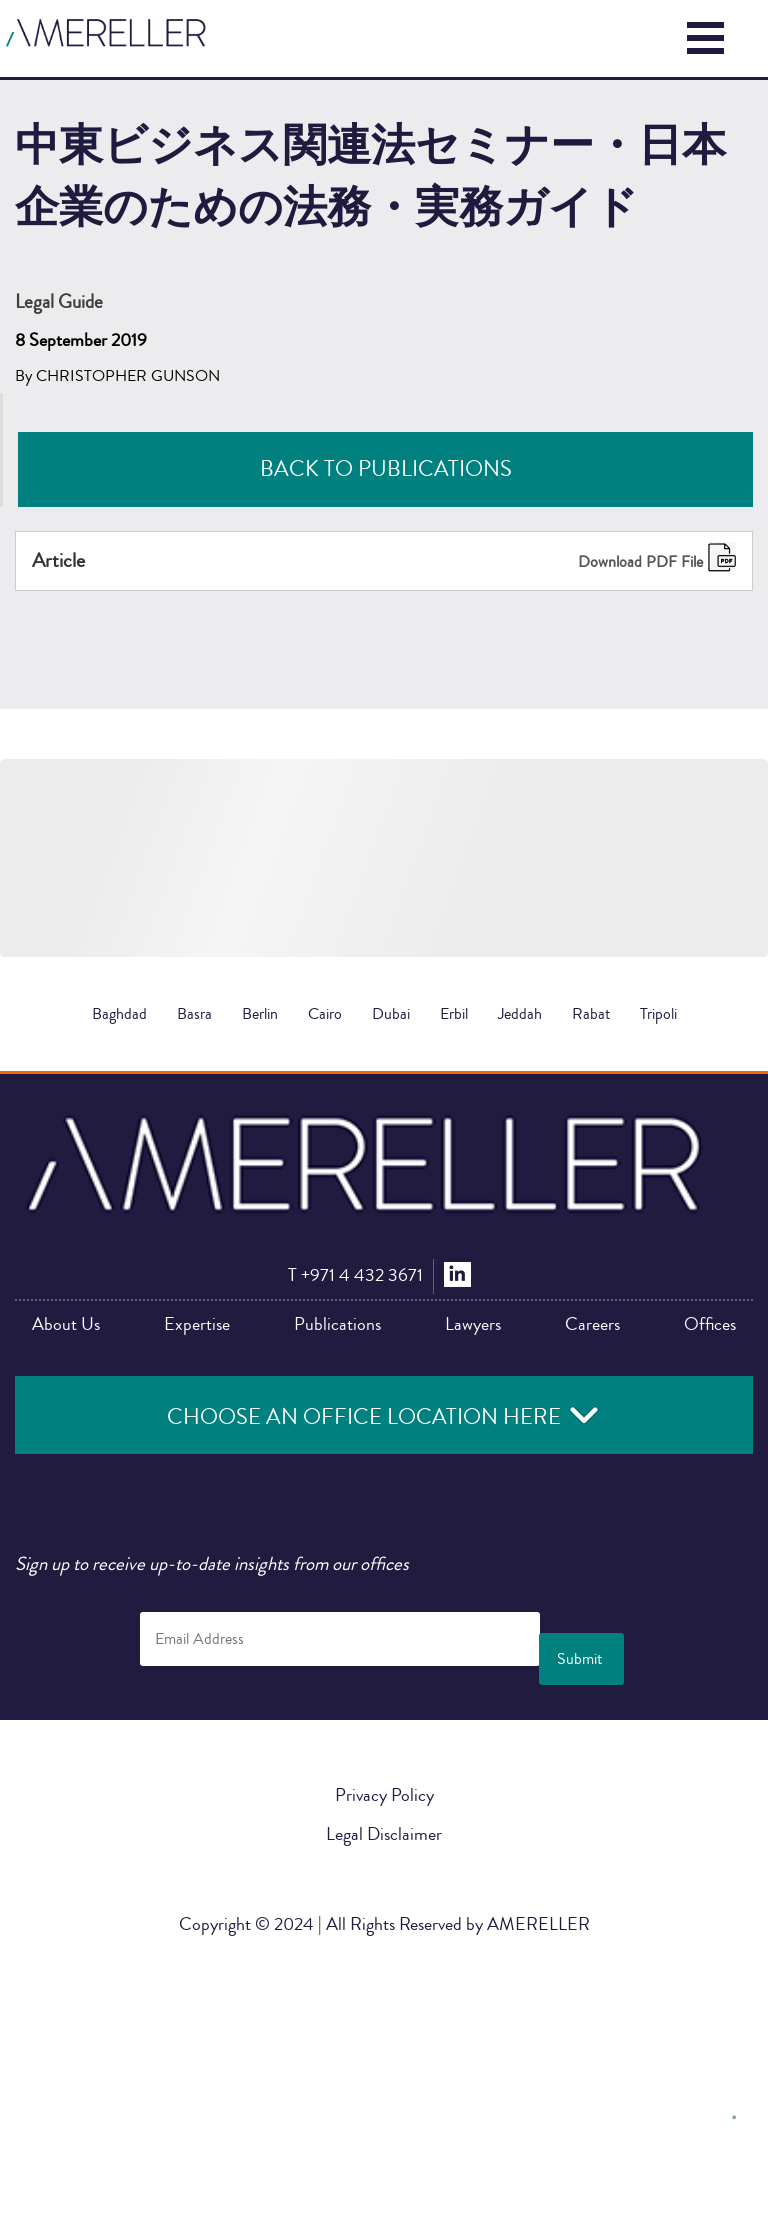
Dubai (391, 1014)
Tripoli (658, 1014)
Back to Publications (386, 469)
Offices (710, 1324)
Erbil (454, 1014)
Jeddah (520, 1014)
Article (58, 560)
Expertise (197, 1324)
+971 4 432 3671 (355, 1275)
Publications (337, 1324)
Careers (592, 1324)
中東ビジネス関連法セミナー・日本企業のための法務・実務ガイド (384, 1873)
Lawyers (473, 1324)
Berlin (260, 1014)
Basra (194, 1014)
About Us (66, 1324)
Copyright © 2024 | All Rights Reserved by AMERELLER (384, 1924)
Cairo (325, 1014)
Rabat (591, 1014)
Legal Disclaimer (384, 1834)
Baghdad (119, 1014)
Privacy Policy (384, 1795)
